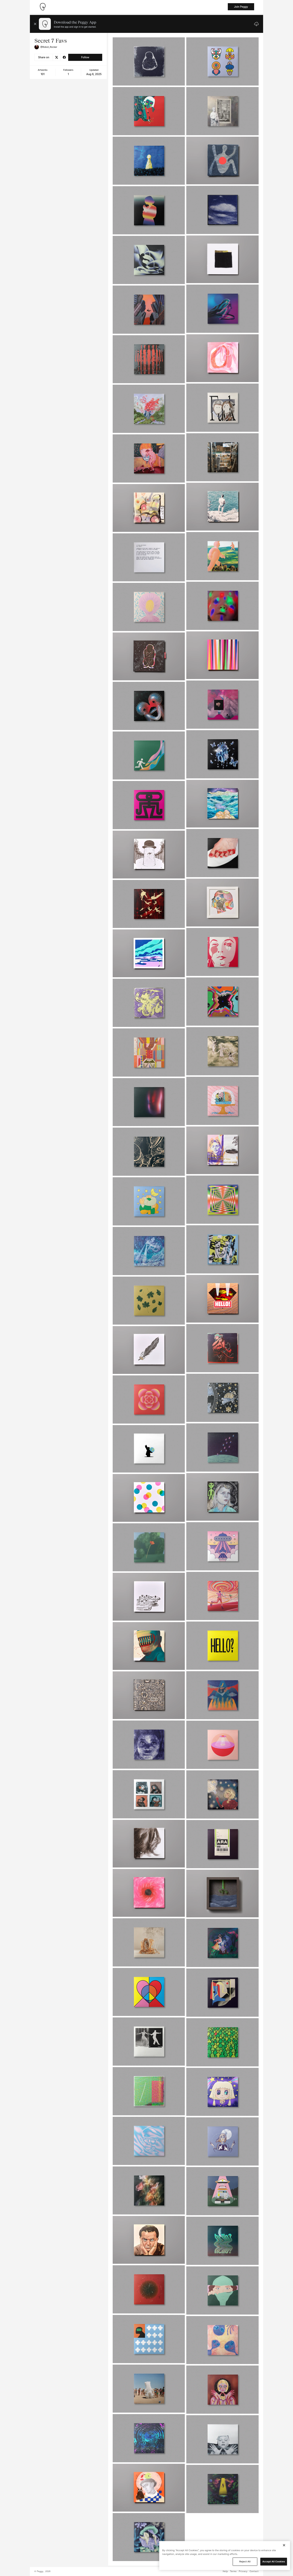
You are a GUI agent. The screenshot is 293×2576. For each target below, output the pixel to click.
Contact (254, 2571)
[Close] (284, 2545)
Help (225, 2571)
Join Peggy (241, 6)
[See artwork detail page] (149, 61)
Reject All (244, 2561)
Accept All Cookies (273, 2561)
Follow (85, 57)
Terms (233, 2571)
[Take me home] (42, 6)
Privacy (243, 2571)
